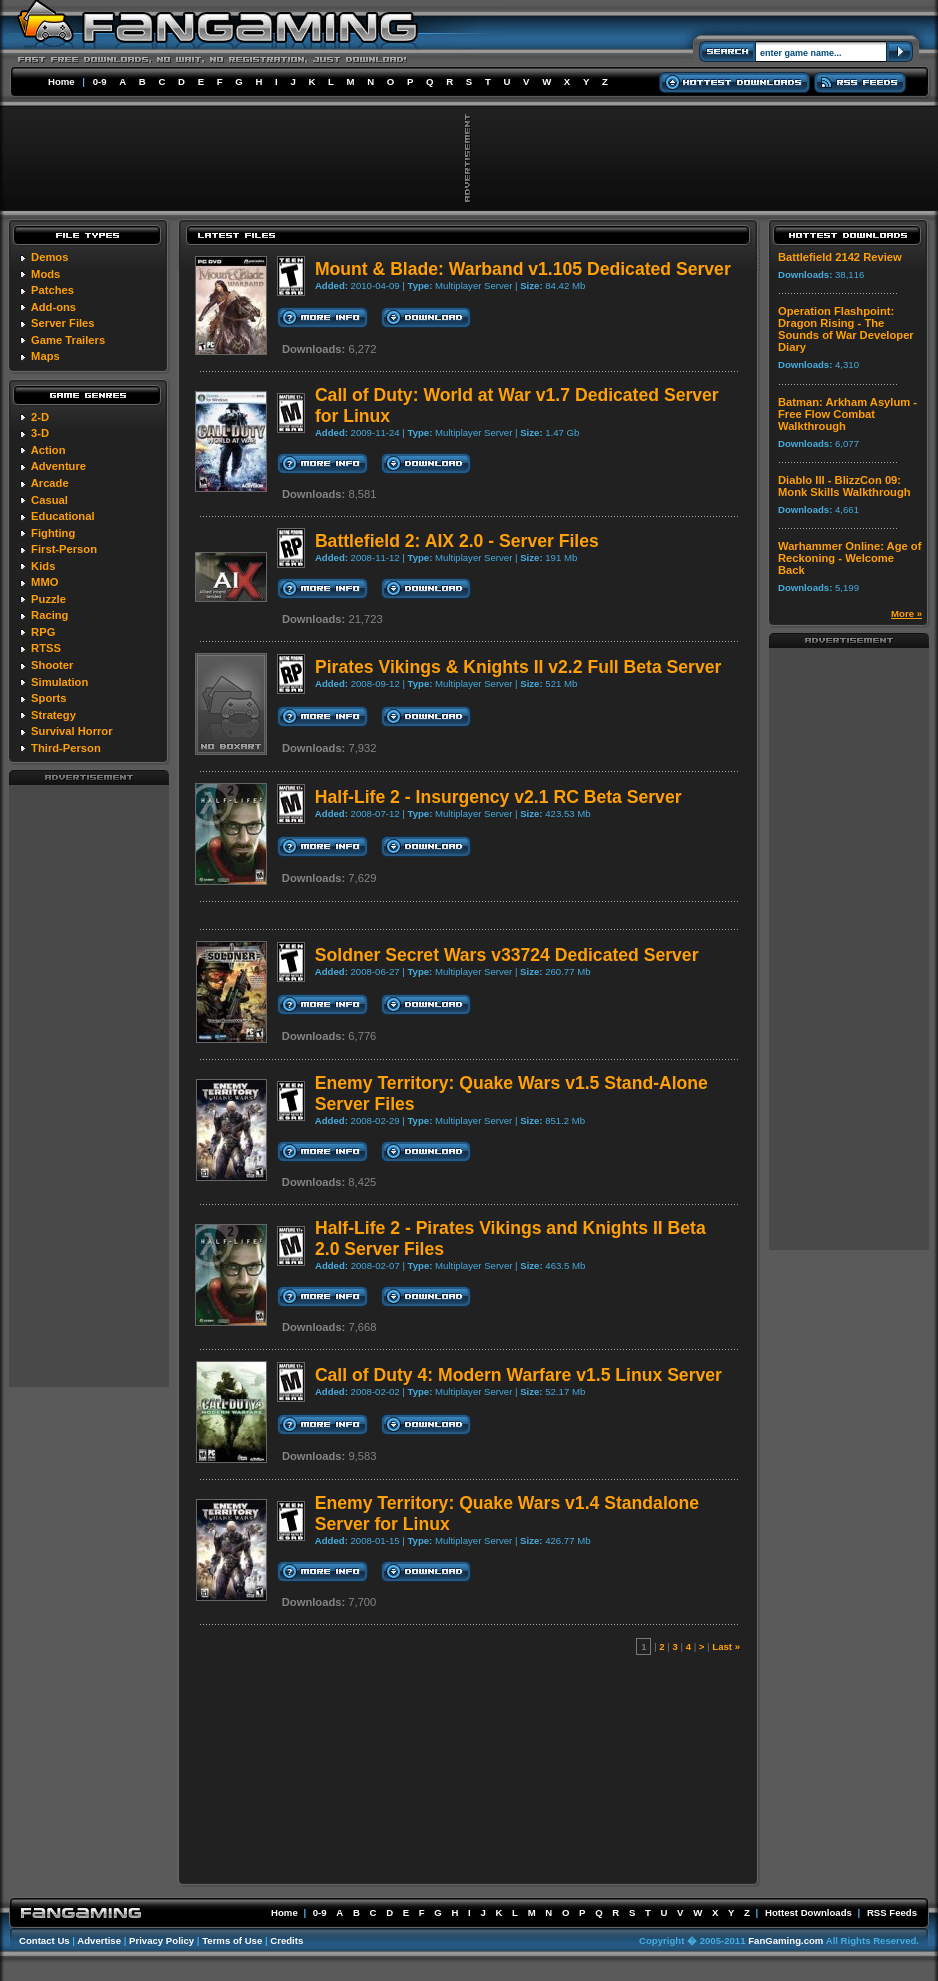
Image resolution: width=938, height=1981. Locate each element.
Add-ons (53, 307)
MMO (44, 582)
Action (48, 450)
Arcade (50, 483)
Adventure (58, 466)
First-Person (64, 549)
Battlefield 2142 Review (840, 257)
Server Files (62, 323)
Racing (49, 615)
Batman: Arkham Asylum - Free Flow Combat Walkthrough (847, 414)
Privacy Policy (161, 1940)
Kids (43, 566)
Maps (45, 356)
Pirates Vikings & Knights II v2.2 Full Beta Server (518, 667)
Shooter (52, 665)
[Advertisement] (89, 1085)
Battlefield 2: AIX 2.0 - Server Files (457, 541)
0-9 (100, 81)
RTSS (46, 648)
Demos (49, 257)
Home (61, 81)
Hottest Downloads (808, 1912)
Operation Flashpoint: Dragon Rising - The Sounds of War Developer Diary (846, 329)
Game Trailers (68, 340)
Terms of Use (232, 1940)
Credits (286, 1940)
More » (906, 613)
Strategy (53, 715)
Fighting (53, 533)
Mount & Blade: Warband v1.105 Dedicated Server (523, 269)
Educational (62, 516)
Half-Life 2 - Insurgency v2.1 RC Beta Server (498, 797)
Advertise (99, 1940)
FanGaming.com (785, 1940)
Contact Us (44, 1940)
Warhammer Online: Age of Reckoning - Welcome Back (849, 558)
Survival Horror (71, 731)
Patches (52, 290)
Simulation (59, 682)
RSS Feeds (892, 1912)
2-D (40, 417)
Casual (49, 500)
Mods (45, 274)
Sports (48, 698)
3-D (40, 433)
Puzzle (48, 599)
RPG (43, 632)
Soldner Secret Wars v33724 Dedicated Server (507, 955)
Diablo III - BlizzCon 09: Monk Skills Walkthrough (844, 486)
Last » (726, 1646)
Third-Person (66, 748)
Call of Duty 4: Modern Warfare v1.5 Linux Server (518, 1375)
